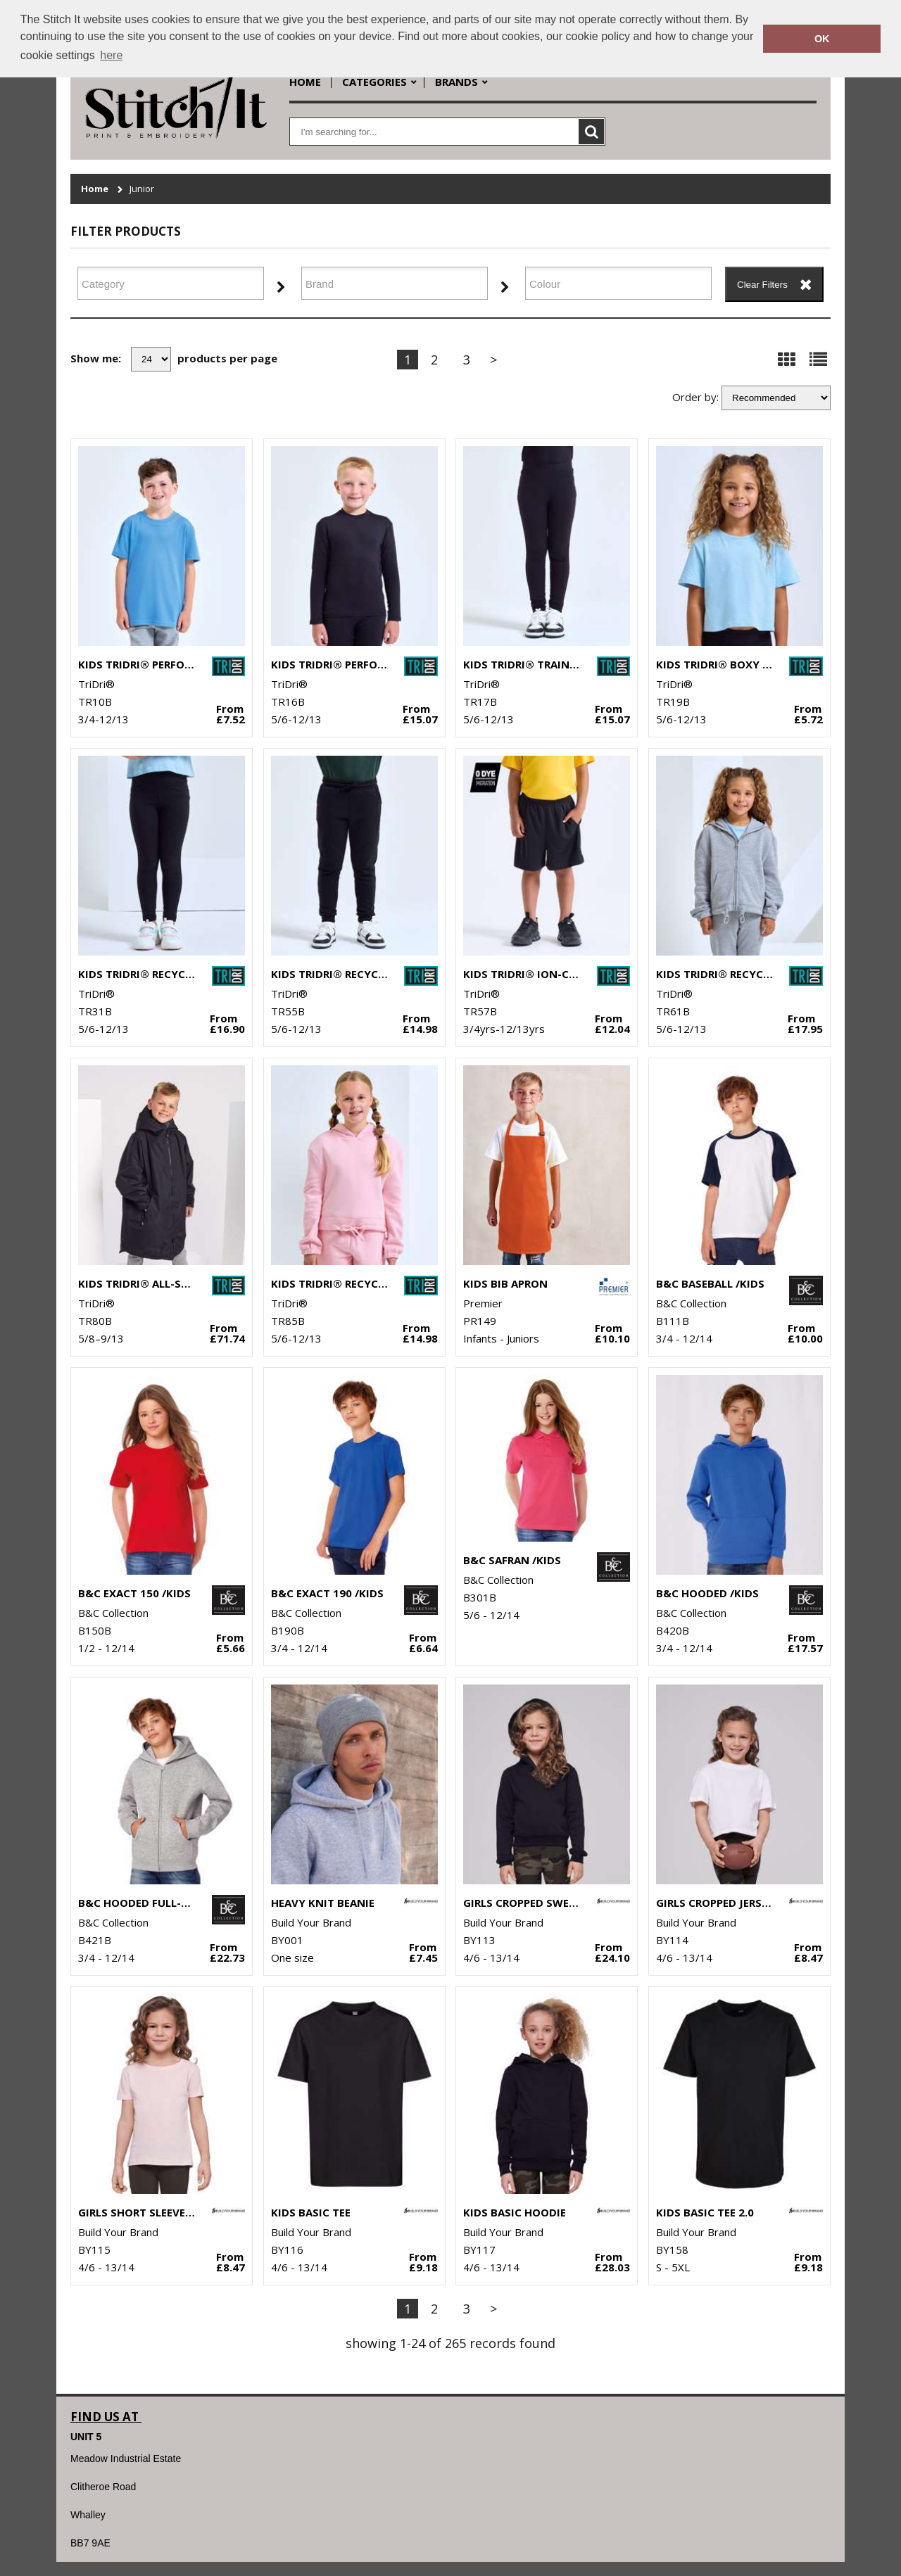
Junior (142, 188)
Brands (456, 82)
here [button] (111, 55)
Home (305, 82)
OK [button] (822, 38)
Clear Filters (762, 284)
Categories (374, 82)
